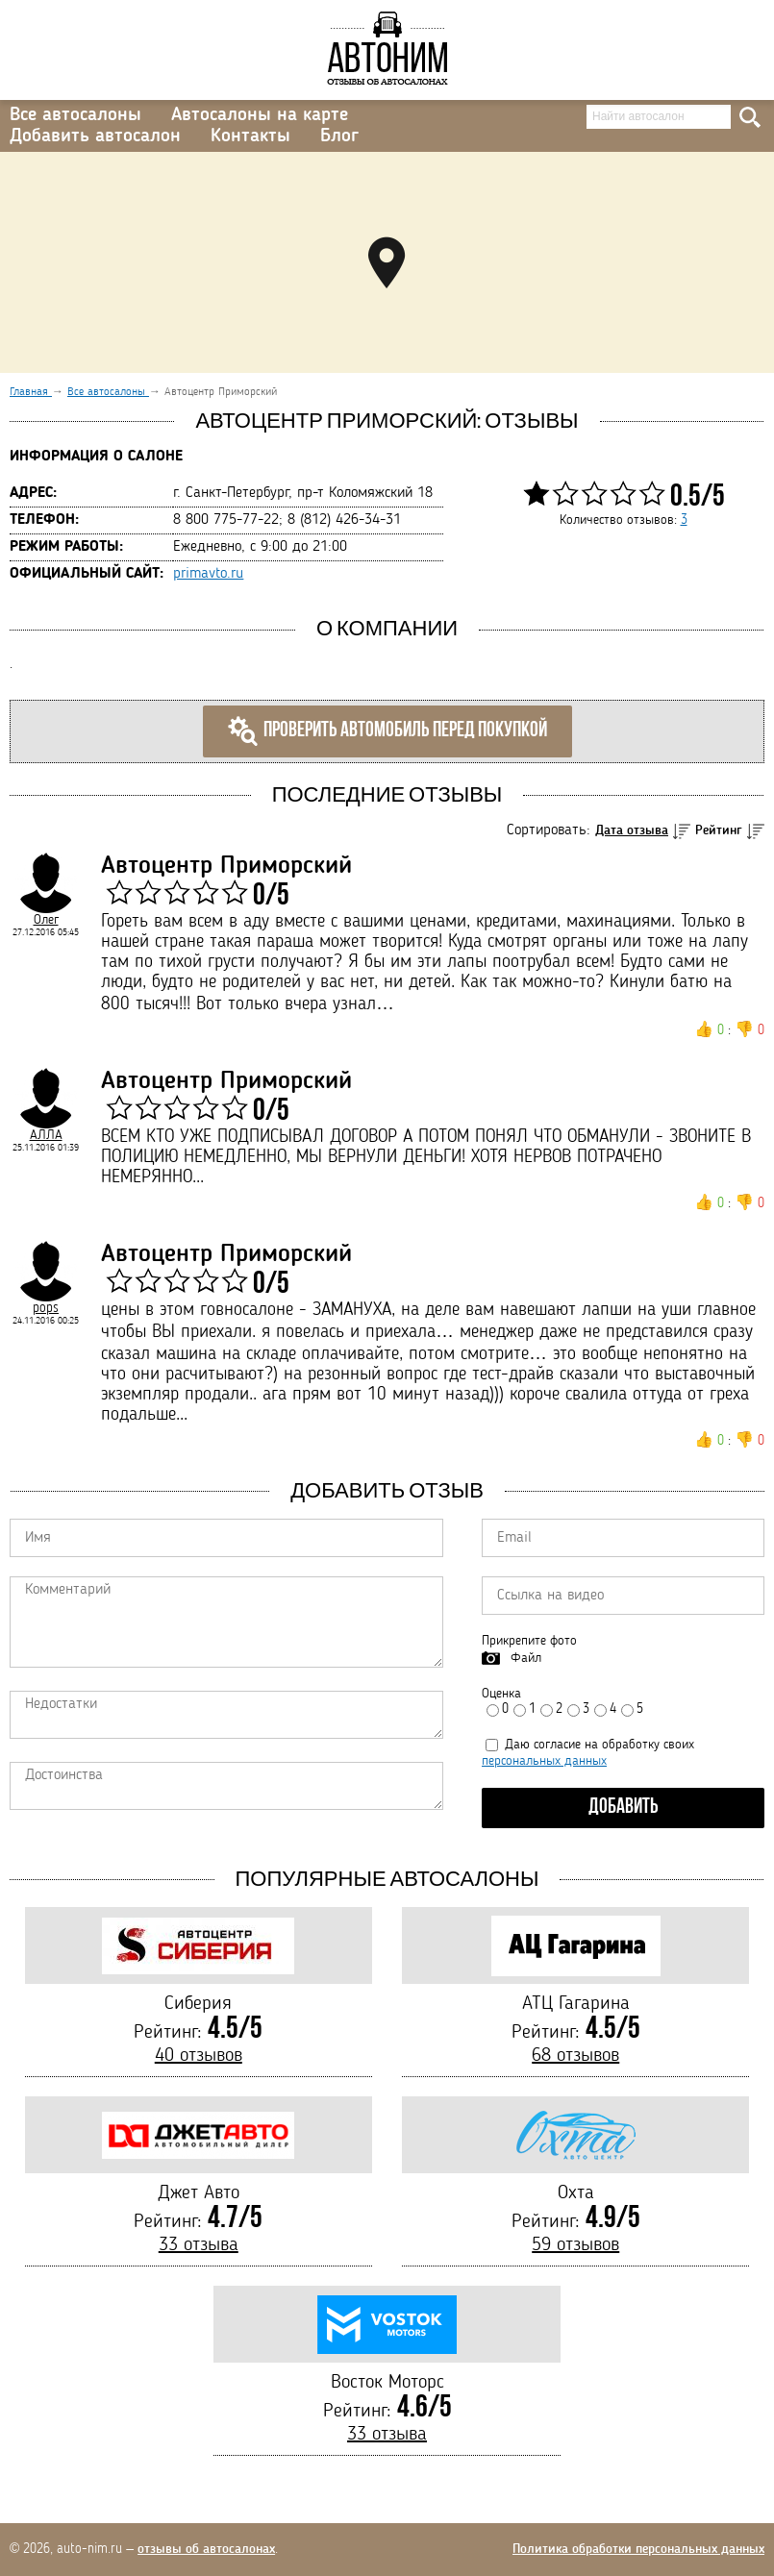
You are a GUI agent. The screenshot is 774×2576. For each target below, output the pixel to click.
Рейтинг (718, 830)
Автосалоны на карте (259, 115)
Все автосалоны (75, 115)
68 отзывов (575, 2056)
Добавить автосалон (95, 136)
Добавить (623, 1807)
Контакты (250, 136)
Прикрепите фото (529, 1640)
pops (46, 1308)
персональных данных (544, 1761)
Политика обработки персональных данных (638, 2549)
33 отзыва (198, 2245)
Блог (339, 136)
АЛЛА (46, 1135)
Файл (526, 1658)
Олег (46, 920)
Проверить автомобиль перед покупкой (387, 731)
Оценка (501, 1693)
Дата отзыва (631, 830)
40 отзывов (198, 2056)
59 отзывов (575, 2245)
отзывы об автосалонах (206, 2549)
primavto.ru (208, 574)
